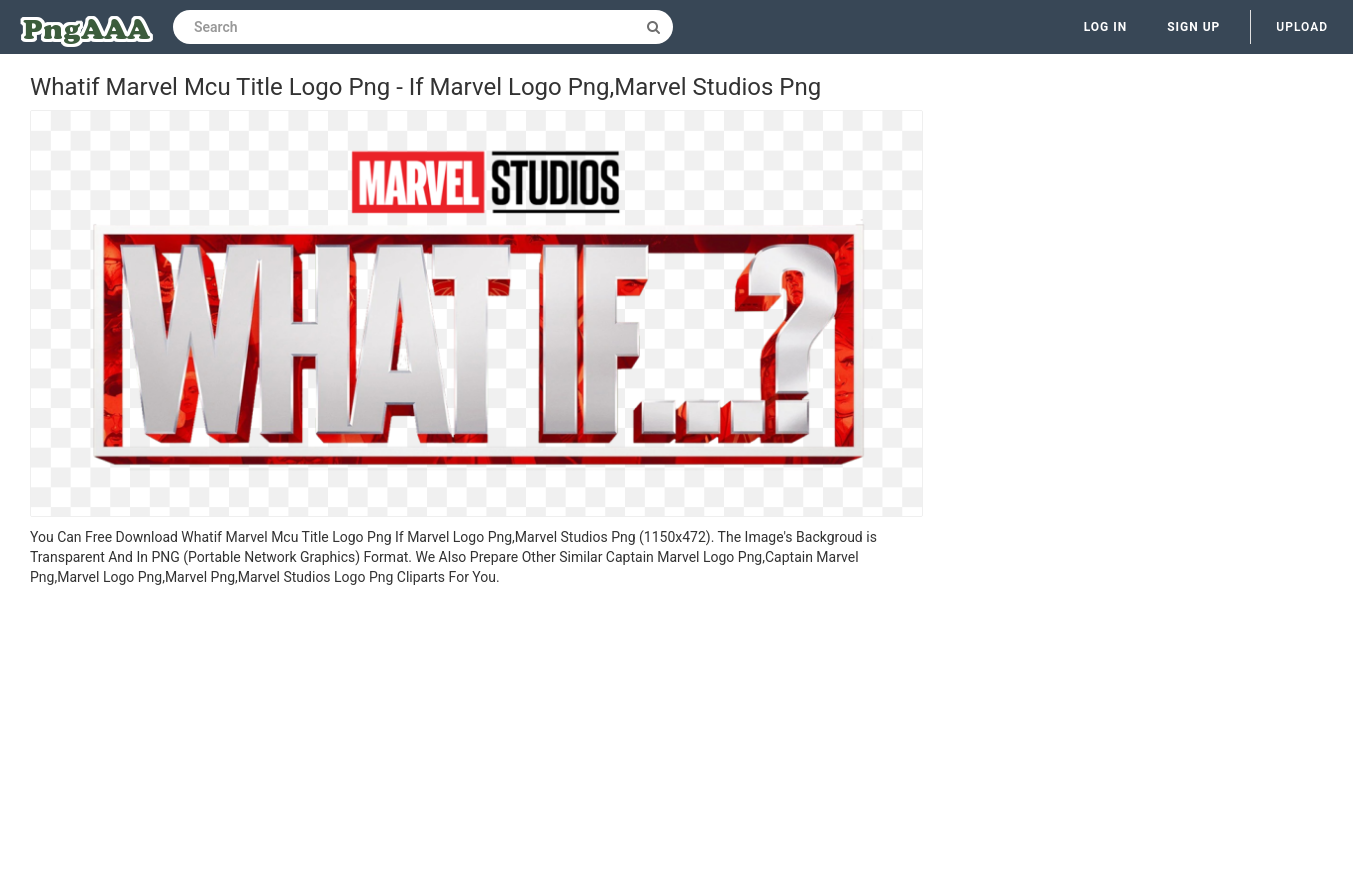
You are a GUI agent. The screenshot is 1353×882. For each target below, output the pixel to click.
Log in (1106, 27)
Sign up (1193, 27)
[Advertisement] (476, 737)
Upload (1302, 27)
